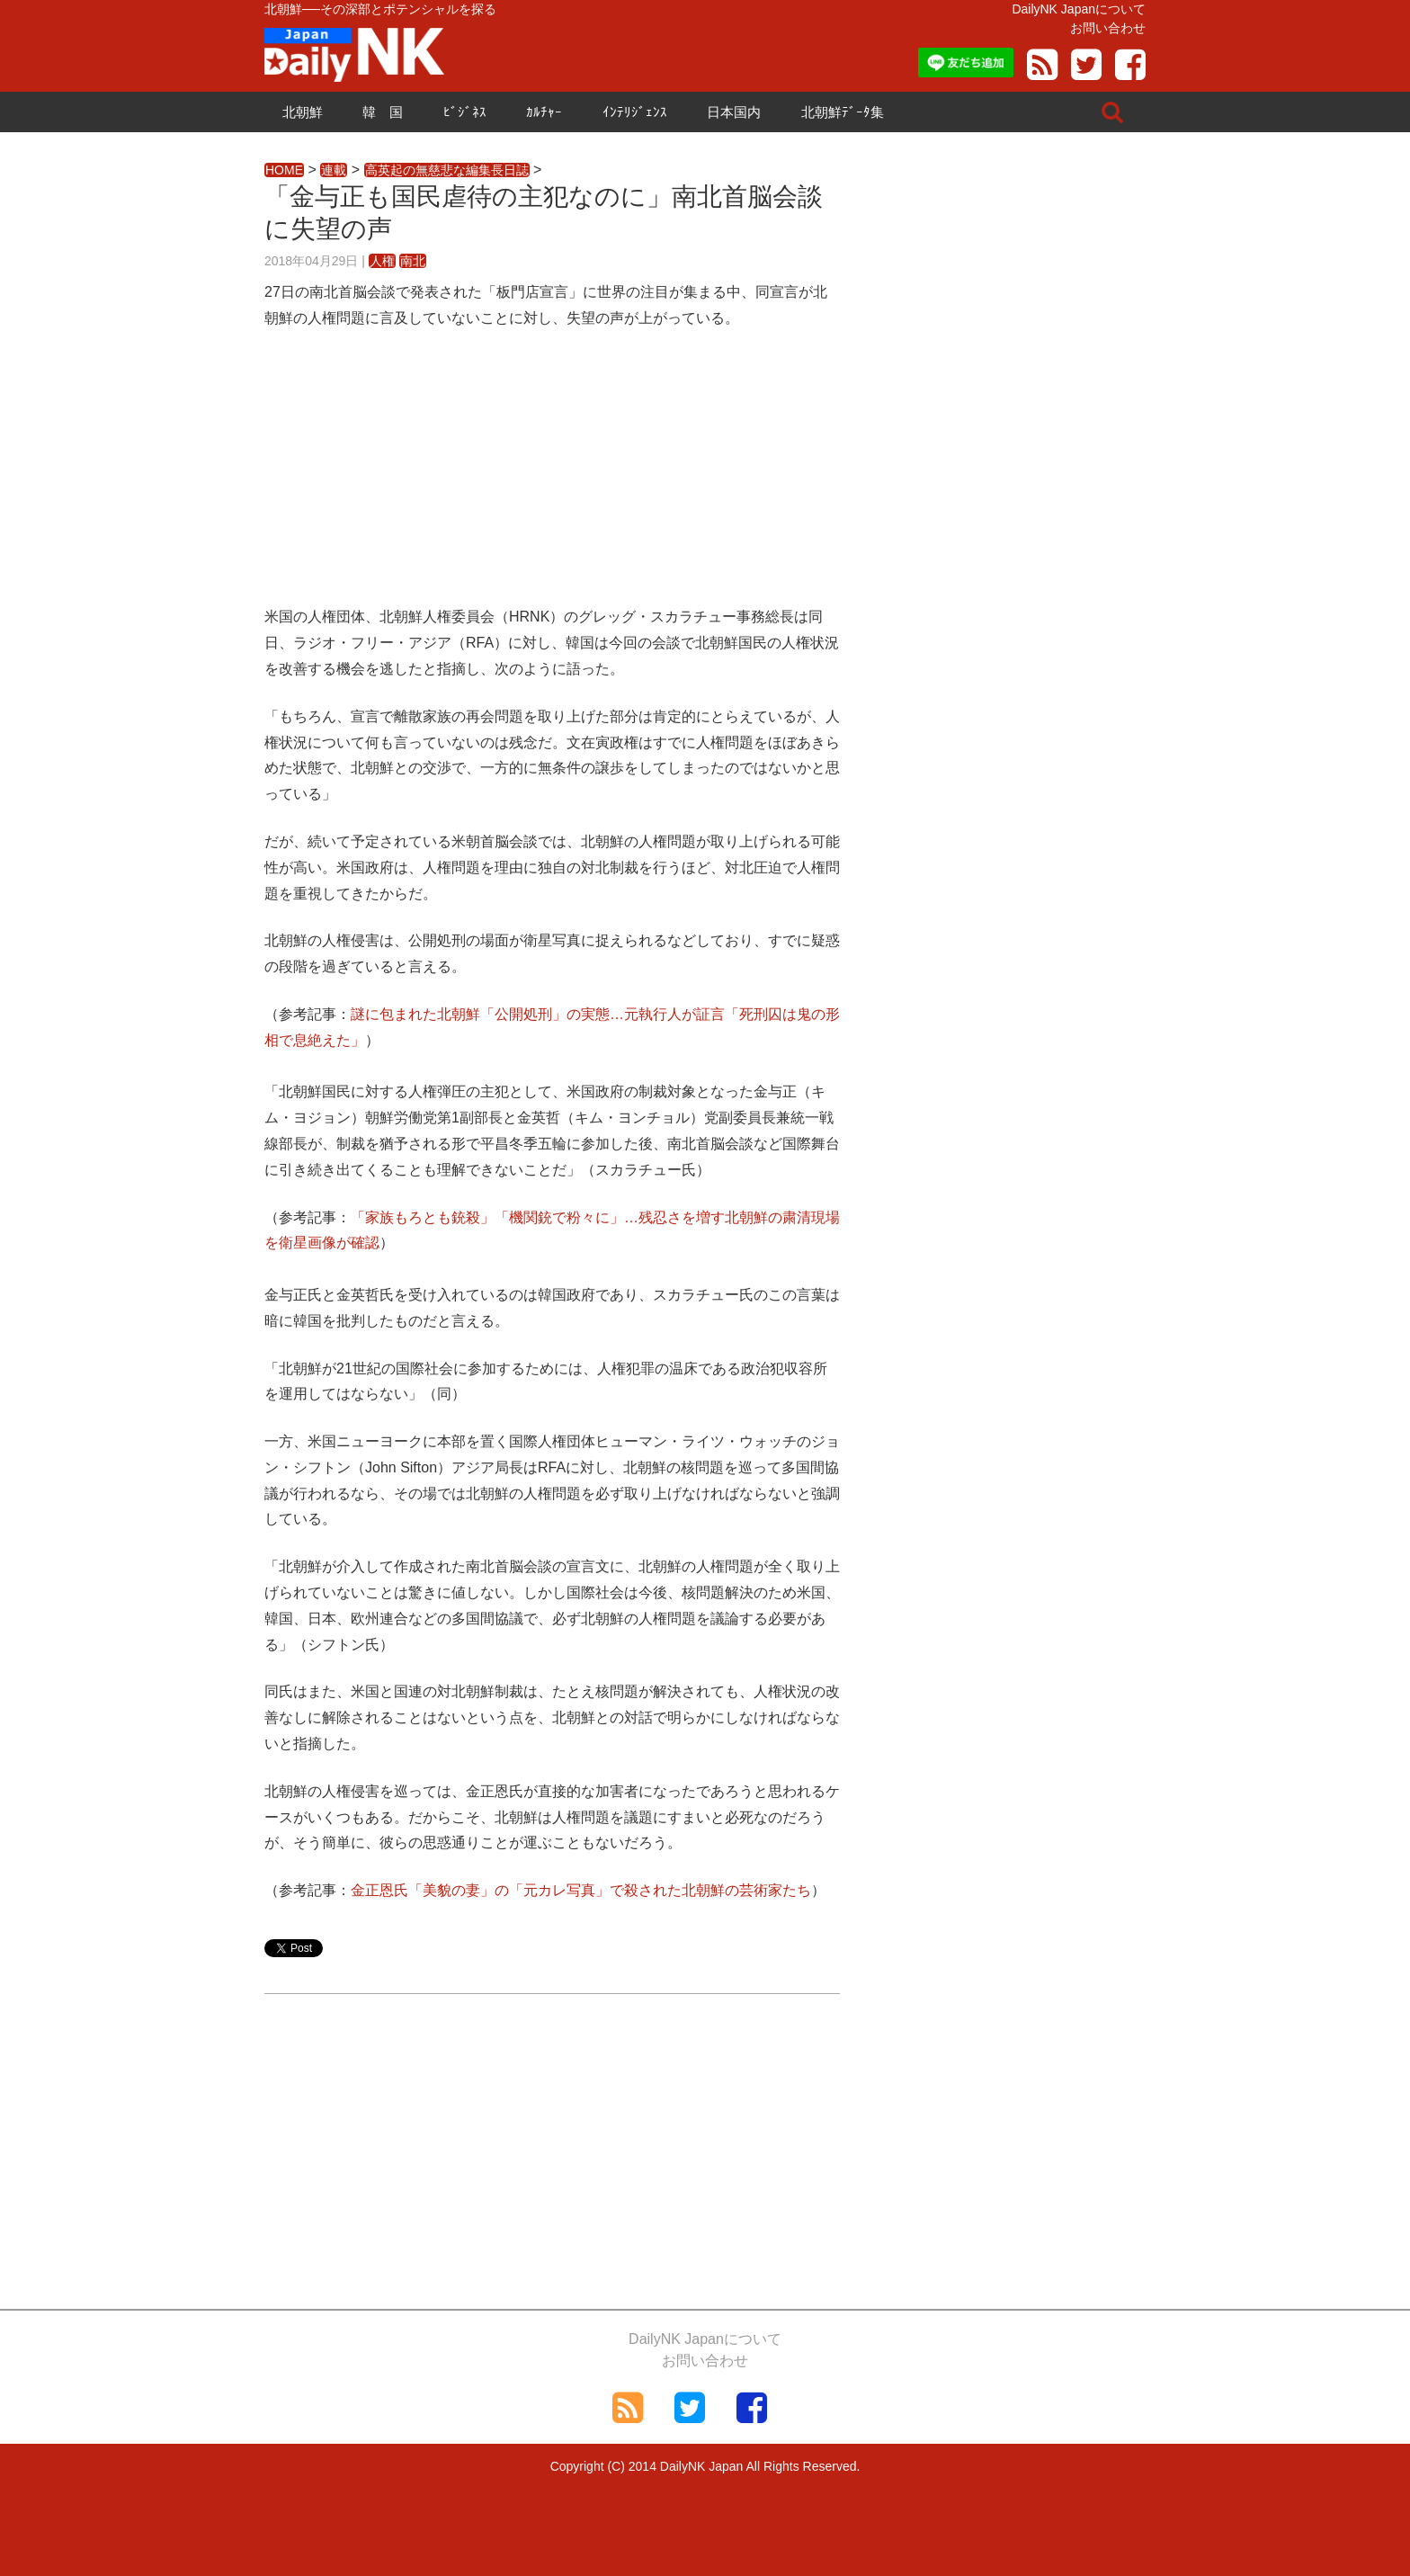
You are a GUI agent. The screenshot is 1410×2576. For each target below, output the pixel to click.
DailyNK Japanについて (1079, 9)
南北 (412, 261)
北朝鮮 (302, 112)
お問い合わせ (1108, 28)
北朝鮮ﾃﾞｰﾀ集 (842, 112)
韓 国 (382, 112)
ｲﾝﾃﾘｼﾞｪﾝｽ (634, 112)
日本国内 (734, 112)
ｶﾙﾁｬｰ (544, 112)
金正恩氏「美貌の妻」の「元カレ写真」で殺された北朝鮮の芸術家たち (581, 1890)
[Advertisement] (552, 478)
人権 (382, 261)
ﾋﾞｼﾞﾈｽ (464, 112)
